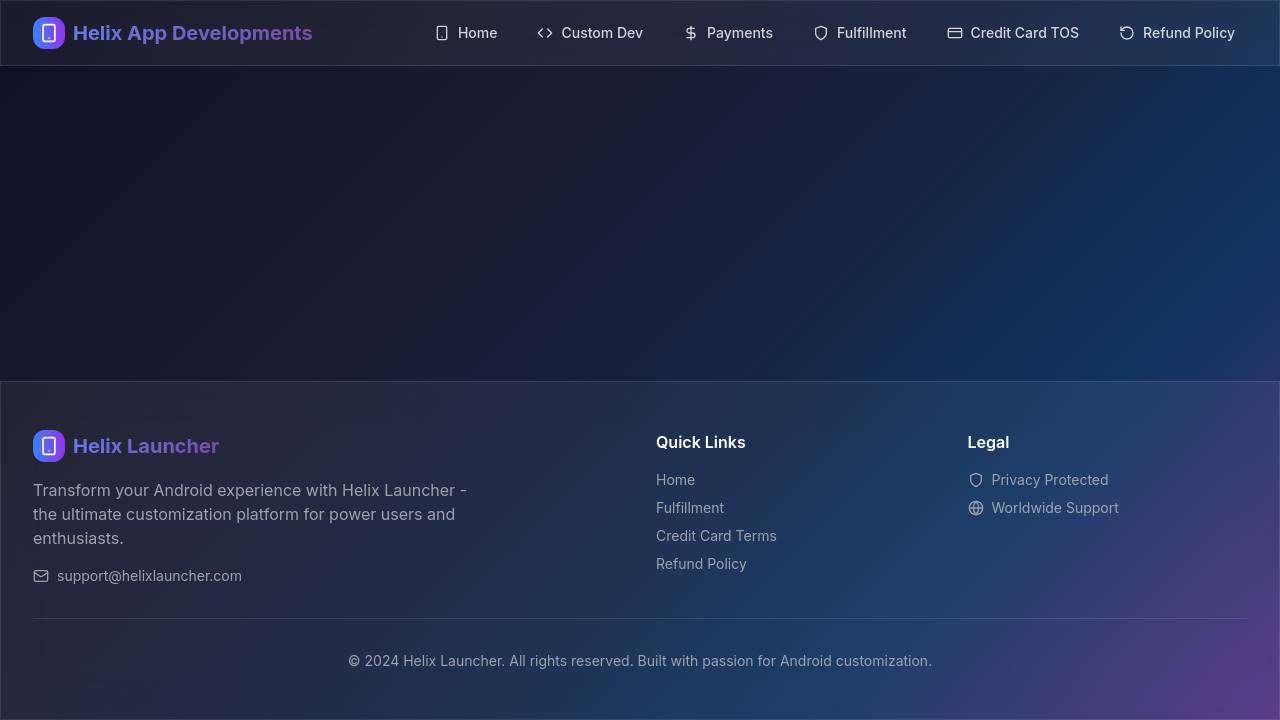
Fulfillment (690, 507)
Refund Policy (701, 563)
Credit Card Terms (716, 535)
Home (675, 479)
